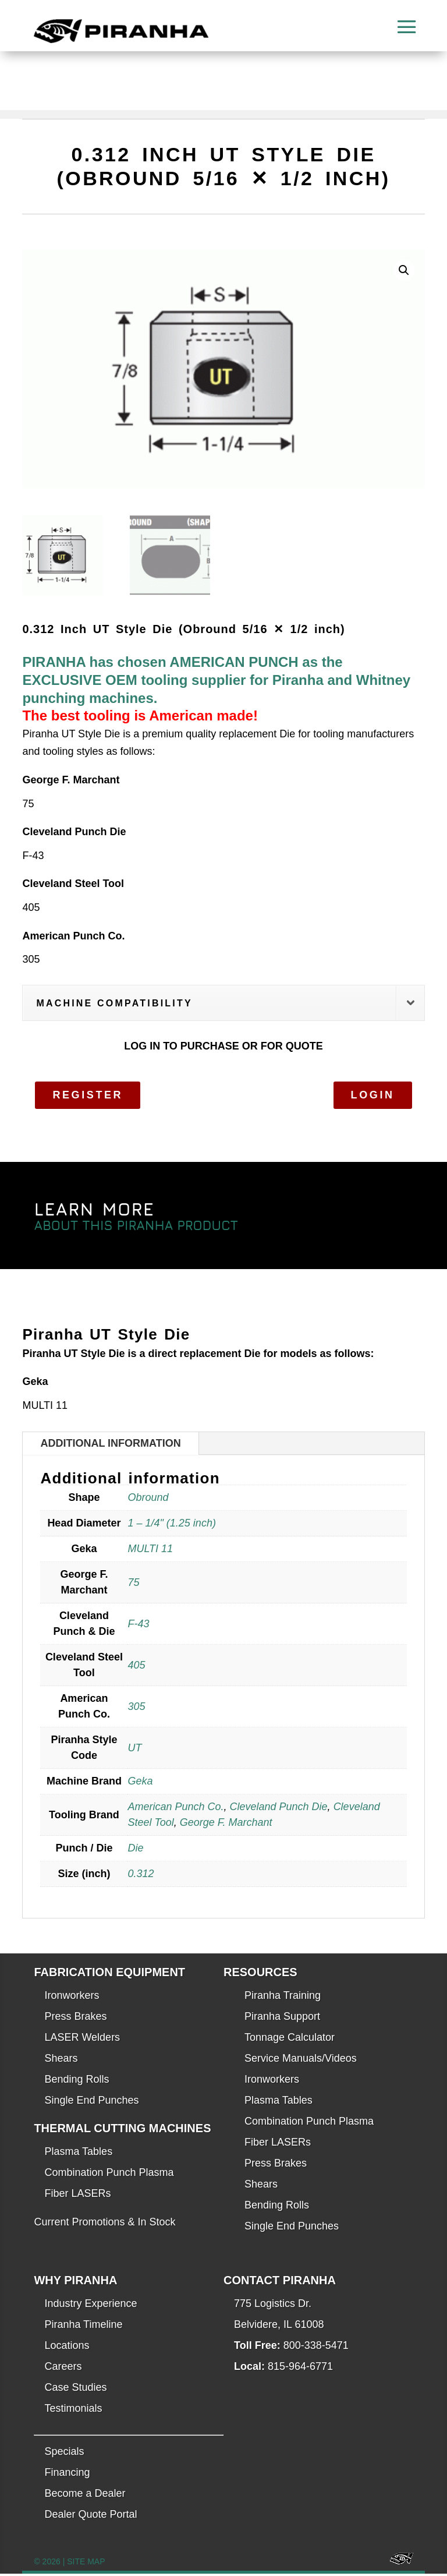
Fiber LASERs (77, 2196)
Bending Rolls (76, 2082)
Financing (67, 2475)
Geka (139, 1784)
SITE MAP (86, 2564)
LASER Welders (82, 2040)
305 (136, 1709)
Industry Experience (90, 2306)
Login (373, 1097)
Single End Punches (91, 2103)
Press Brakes (75, 2019)
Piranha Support (282, 2019)
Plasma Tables (78, 2154)
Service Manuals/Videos (300, 2061)
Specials (64, 2454)
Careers (62, 2369)
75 (133, 1585)
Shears (60, 2061)
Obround (147, 1500)
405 (136, 1667)
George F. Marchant (226, 1825)
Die (135, 1851)
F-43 (138, 1626)
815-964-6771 (300, 2369)
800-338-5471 (316, 2348)
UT (134, 1750)
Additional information (110, 1446)
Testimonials (73, 2411)
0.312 (140, 1876)
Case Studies (75, 2390)
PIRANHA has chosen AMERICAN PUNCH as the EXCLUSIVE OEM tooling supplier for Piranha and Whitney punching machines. (216, 682)
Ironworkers (71, 1998)
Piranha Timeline (83, 2327)
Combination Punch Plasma (108, 2175)
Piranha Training (282, 1998)
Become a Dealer (84, 2496)
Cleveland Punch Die (279, 1809)
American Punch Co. (175, 1809)
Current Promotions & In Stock (104, 2225)
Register (87, 1097)
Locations (66, 2348)
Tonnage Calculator (289, 2040)
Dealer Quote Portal (90, 2517)
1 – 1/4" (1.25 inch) (171, 1526)
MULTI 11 (150, 1551)
